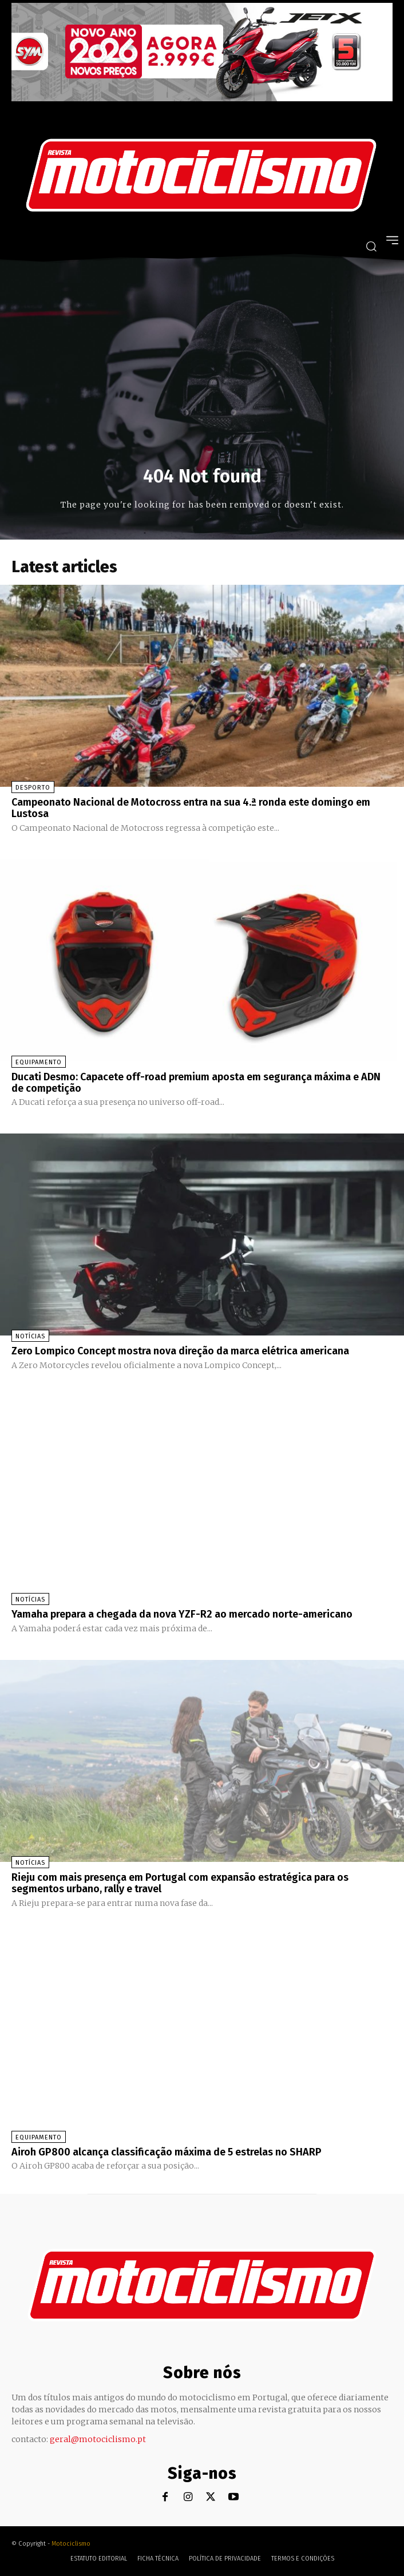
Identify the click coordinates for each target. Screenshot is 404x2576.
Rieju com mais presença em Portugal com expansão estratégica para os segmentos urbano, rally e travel (179, 1883)
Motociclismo (71, 2543)
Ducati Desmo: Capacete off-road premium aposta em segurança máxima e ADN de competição (196, 1083)
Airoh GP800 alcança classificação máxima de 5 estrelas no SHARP (166, 2152)
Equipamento (38, 1062)
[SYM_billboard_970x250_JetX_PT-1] (202, 98)
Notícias (30, 1336)
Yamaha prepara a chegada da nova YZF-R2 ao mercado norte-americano (181, 1614)
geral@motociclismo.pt (98, 2439)
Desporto (32, 787)
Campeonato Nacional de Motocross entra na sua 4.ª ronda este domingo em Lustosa (190, 808)
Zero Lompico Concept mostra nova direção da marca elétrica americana (180, 1351)
